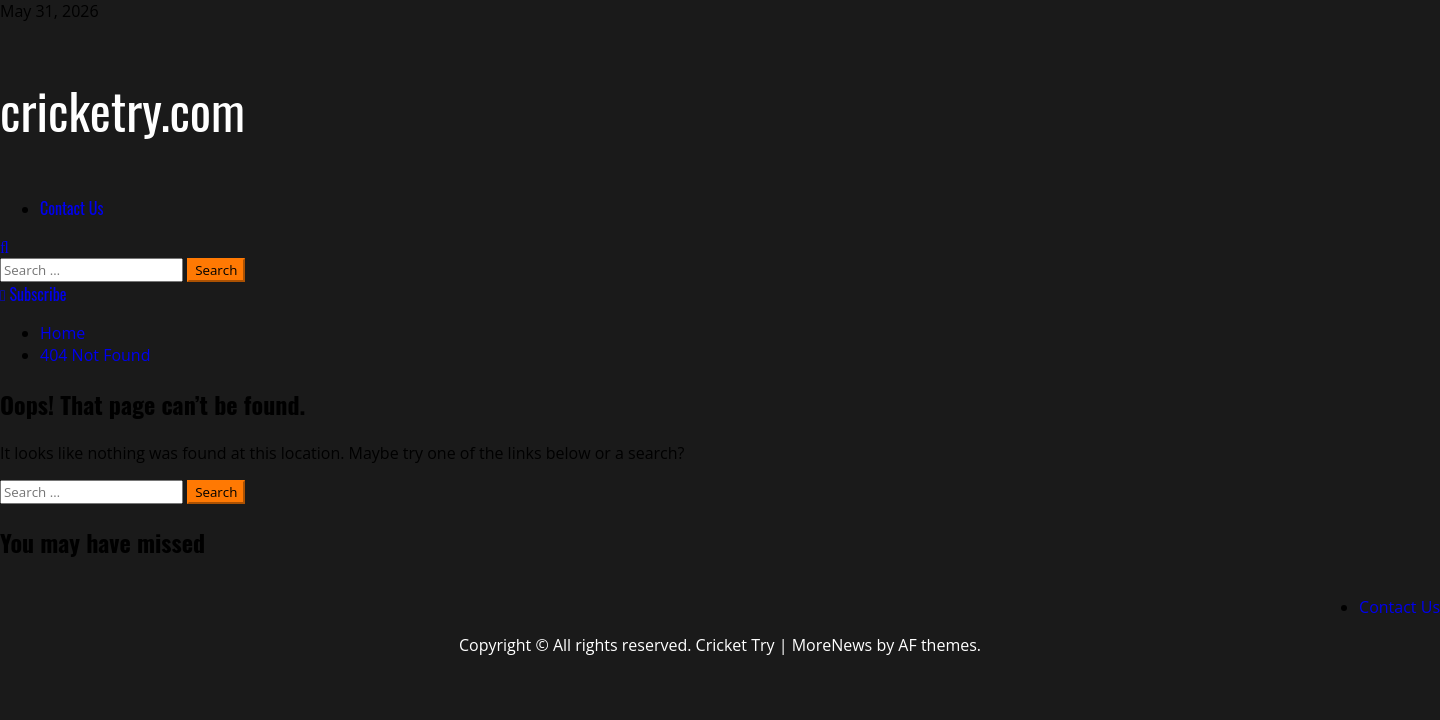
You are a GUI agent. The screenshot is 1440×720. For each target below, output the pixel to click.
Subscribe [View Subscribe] (33, 294)
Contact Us (71, 208)
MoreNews (832, 645)
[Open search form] (4, 247)
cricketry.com (122, 109)
